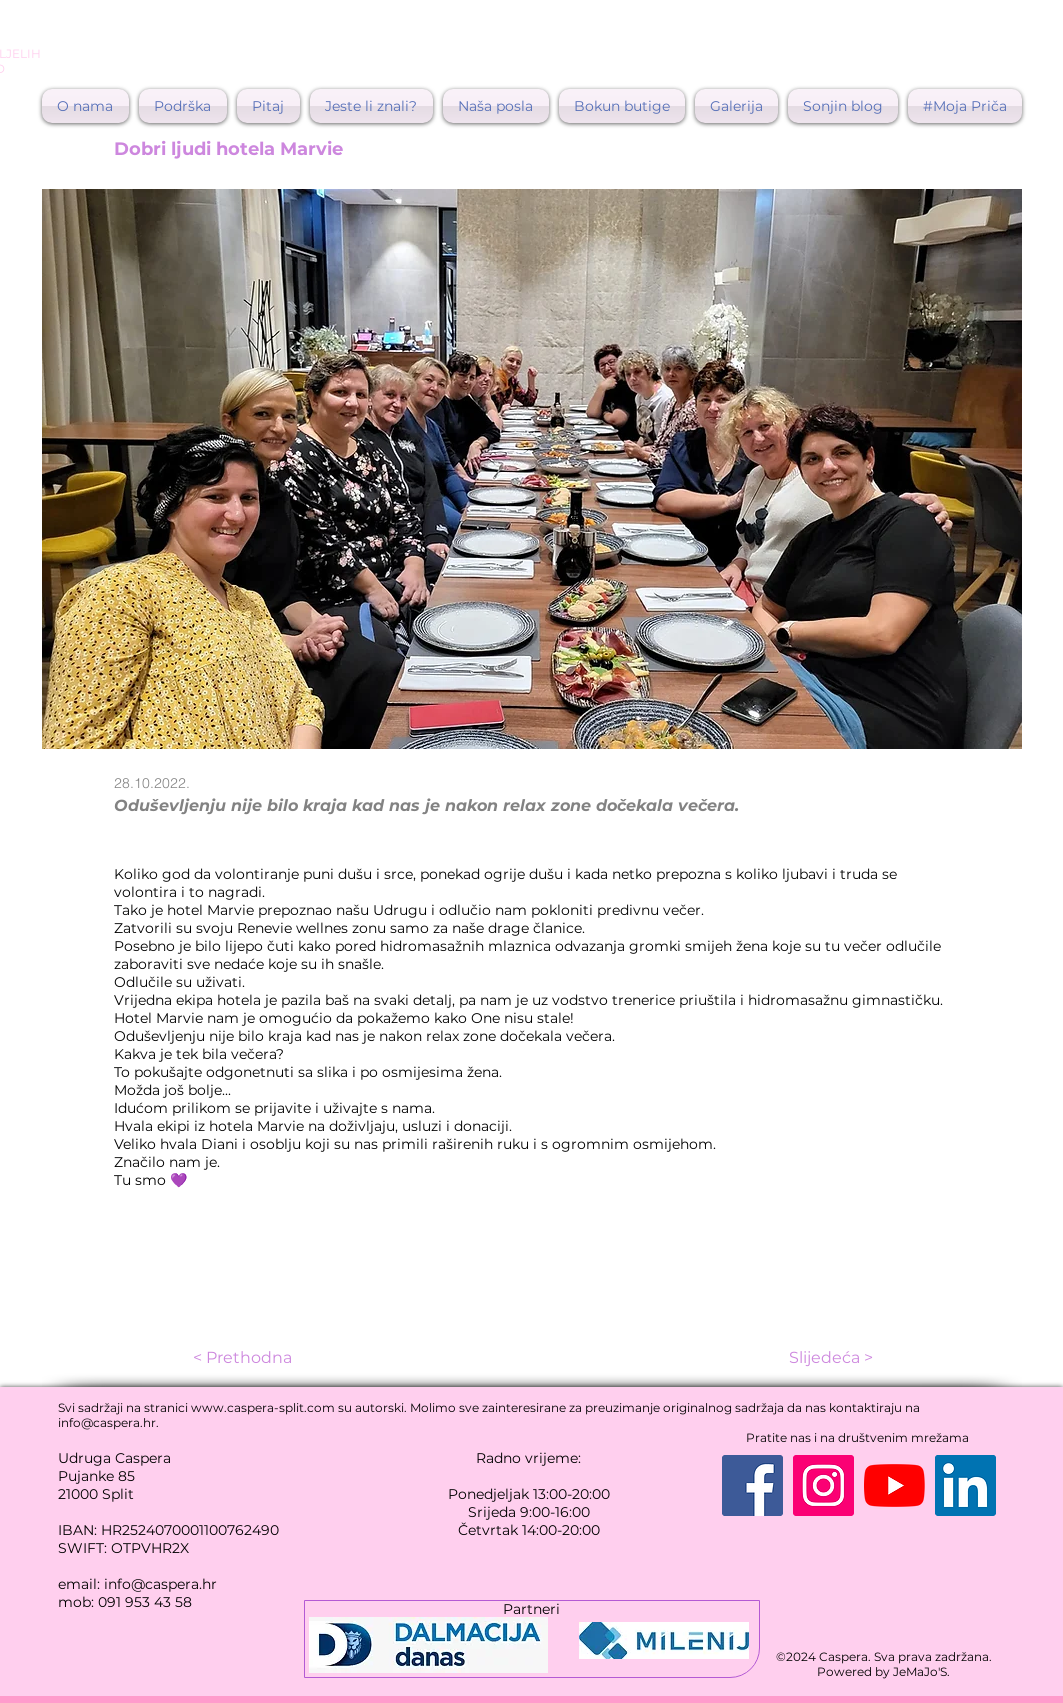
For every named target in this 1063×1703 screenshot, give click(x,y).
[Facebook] (752, 1485)
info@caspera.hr (107, 1422)
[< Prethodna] (268, 1358)
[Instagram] (823, 1485)
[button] (268, 106)
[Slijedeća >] (823, 1358)
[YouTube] (894, 1485)
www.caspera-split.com (263, 1407)
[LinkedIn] (965, 1485)
